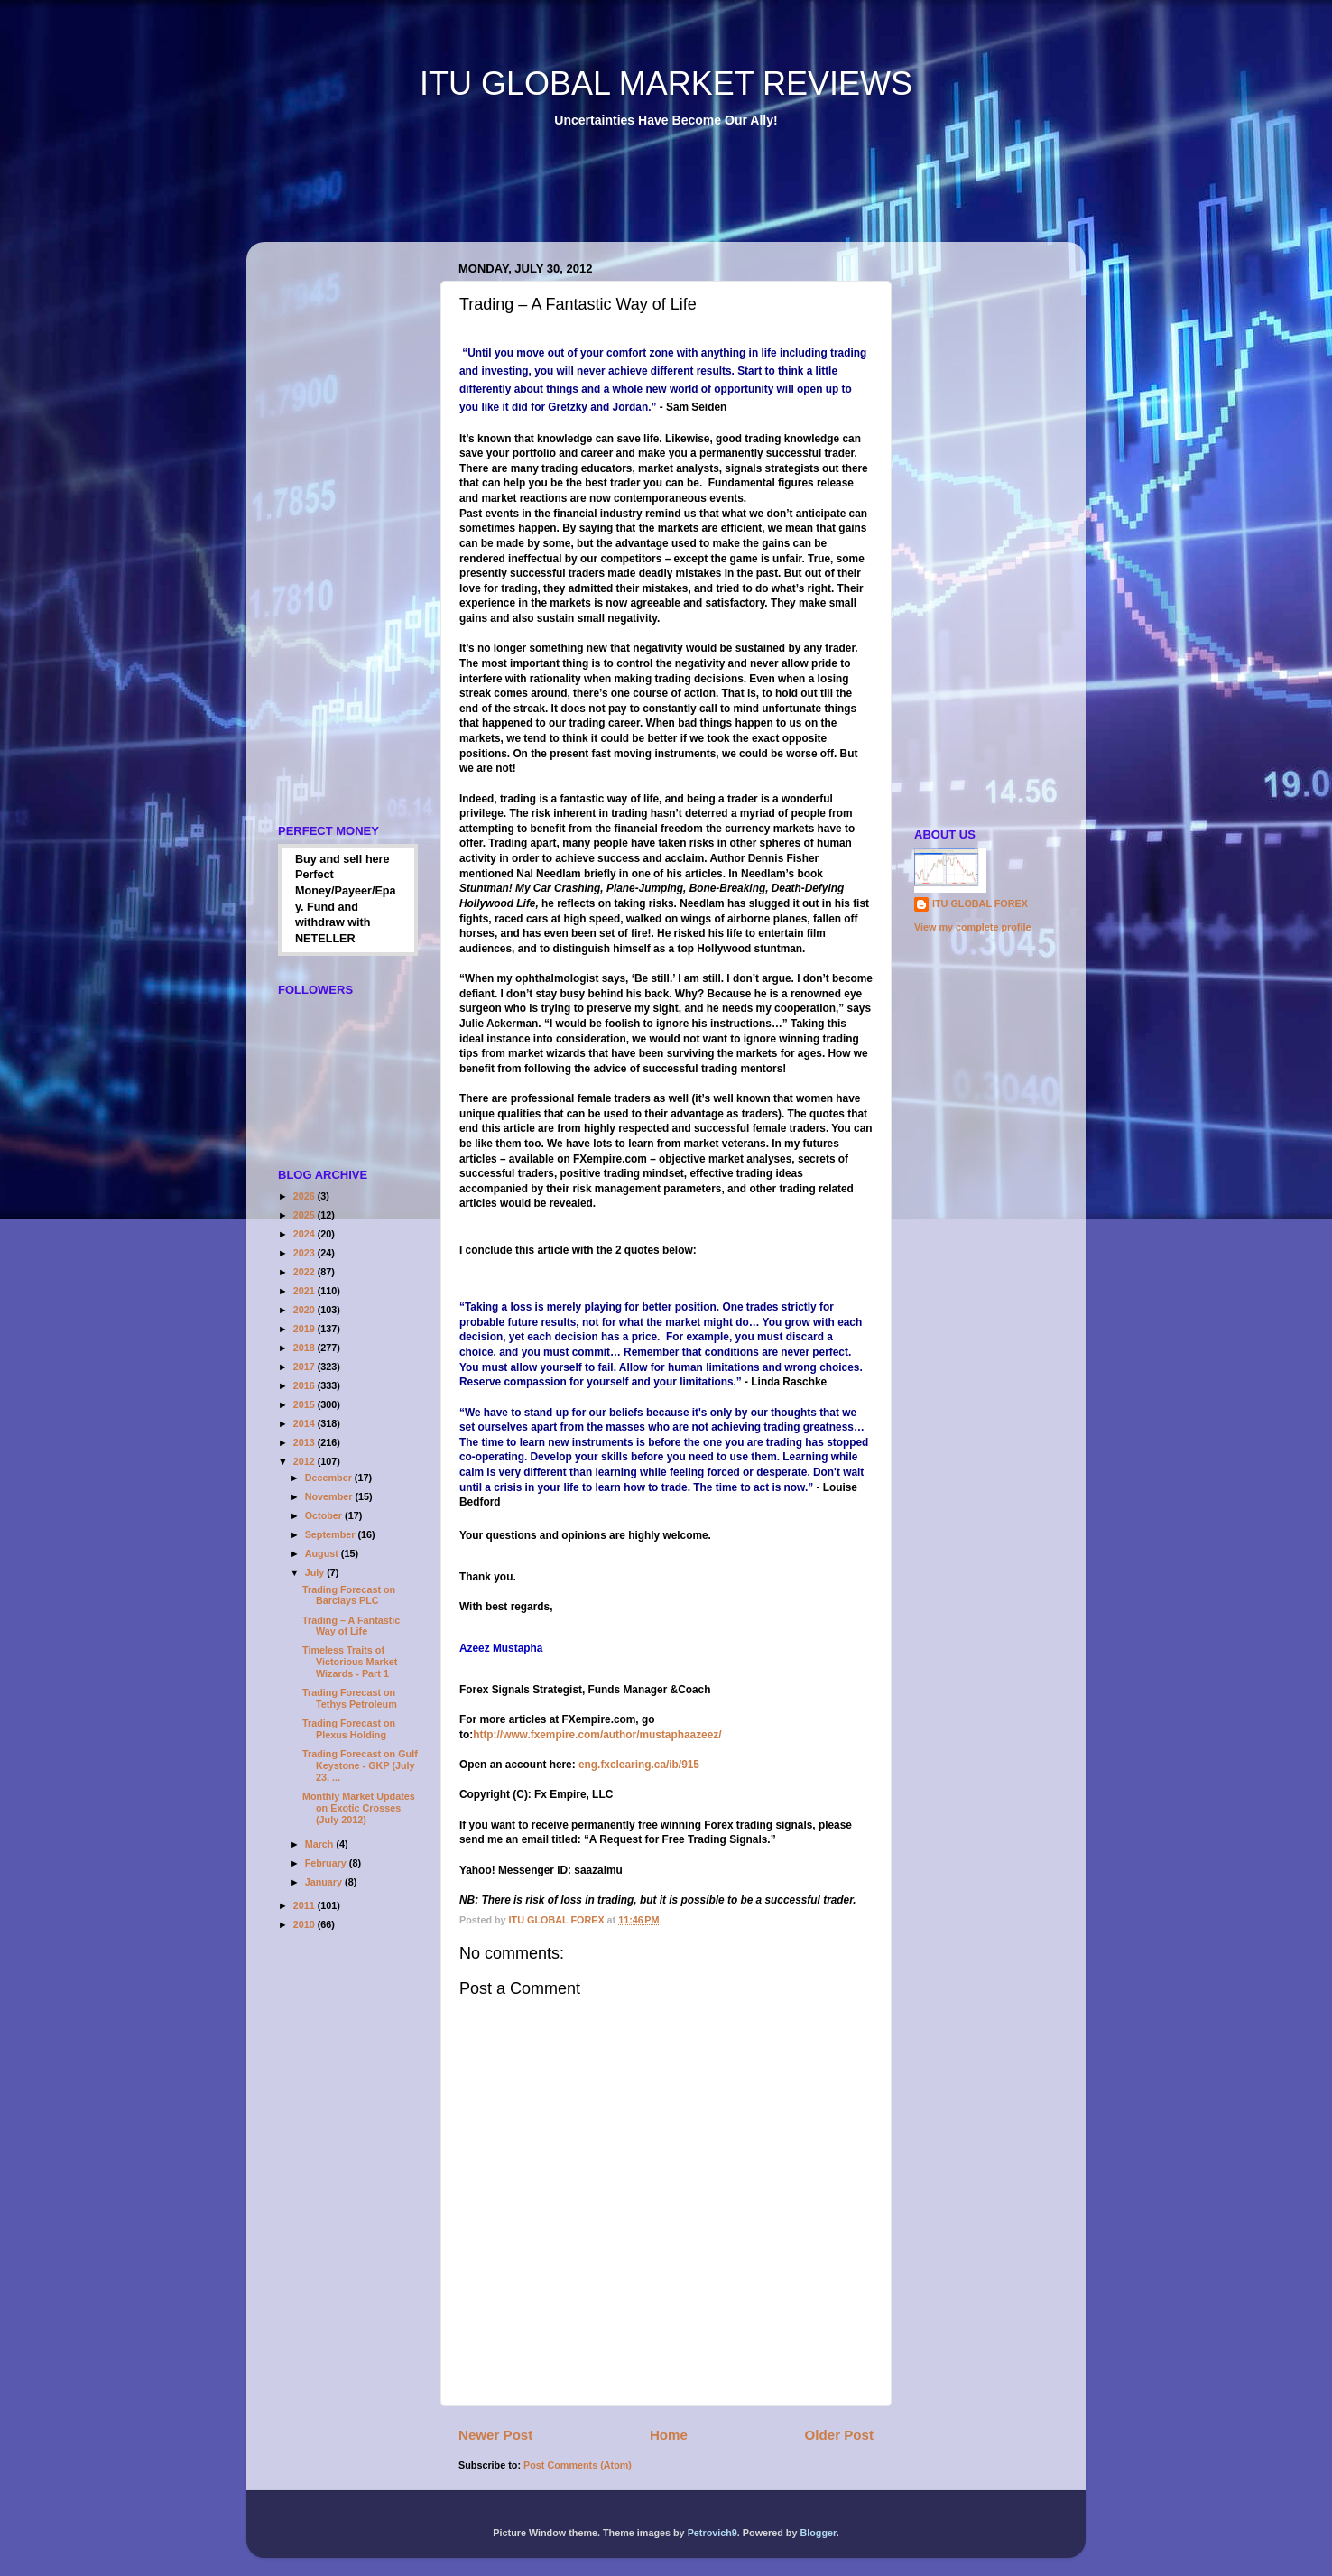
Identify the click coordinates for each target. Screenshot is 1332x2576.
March (321, 1844)
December (330, 1477)
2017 (305, 1366)
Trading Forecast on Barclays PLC (348, 1595)
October (325, 1515)
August (323, 1553)
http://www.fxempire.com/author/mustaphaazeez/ (597, 1734)
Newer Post (495, 2434)
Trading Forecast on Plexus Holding (348, 1729)
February (327, 1863)
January (325, 1881)
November (330, 1496)
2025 (305, 1214)
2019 (305, 1328)
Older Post (839, 2434)
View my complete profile (972, 927)
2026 (305, 1196)
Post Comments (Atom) (577, 2465)
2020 (305, 1309)
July (316, 1572)
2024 (305, 1233)
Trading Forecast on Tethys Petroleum (349, 1698)
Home (669, 2434)
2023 (305, 1252)
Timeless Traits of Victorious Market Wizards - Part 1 (349, 1662)
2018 (305, 1347)
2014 (305, 1423)
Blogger (818, 2532)
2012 (305, 1461)
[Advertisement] (592, 197)
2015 (305, 1404)
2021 (305, 1290)
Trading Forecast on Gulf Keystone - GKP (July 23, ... (360, 1765)
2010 (305, 1924)
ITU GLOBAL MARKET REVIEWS (666, 83)
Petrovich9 (712, 2532)
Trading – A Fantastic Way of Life (351, 1626)
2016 (305, 1385)
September (331, 1534)
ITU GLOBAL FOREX (980, 903)
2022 (305, 1271)
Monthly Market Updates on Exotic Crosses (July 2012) (358, 1808)
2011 (305, 1905)
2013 (305, 1442)
